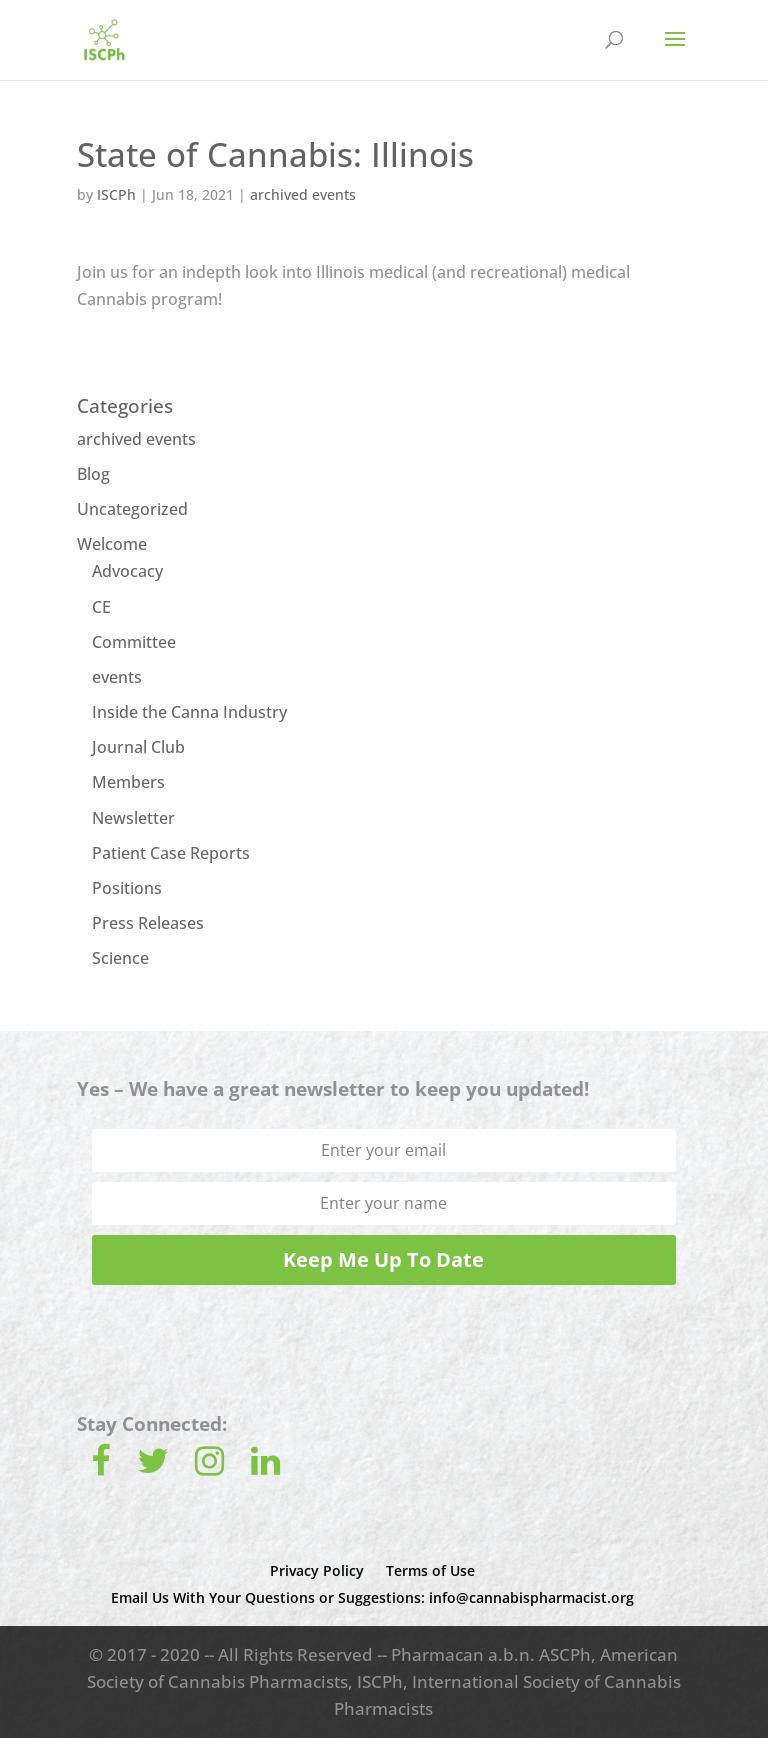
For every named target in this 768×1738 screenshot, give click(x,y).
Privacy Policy (317, 1570)
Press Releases (148, 923)
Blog (93, 474)
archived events (303, 194)
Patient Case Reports (171, 853)
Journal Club (138, 747)
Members (128, 782)
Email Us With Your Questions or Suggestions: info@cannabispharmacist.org (372, 1597)
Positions (127, 888)
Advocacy (127, 571)
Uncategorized (132, 509)
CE (101, 607)
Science (120, 958)
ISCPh (116, 194)
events (117, 677)
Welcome (112, 544)
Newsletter (133, 818)
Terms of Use (430, 1570)
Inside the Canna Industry (189, 712)
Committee (134, 642)
